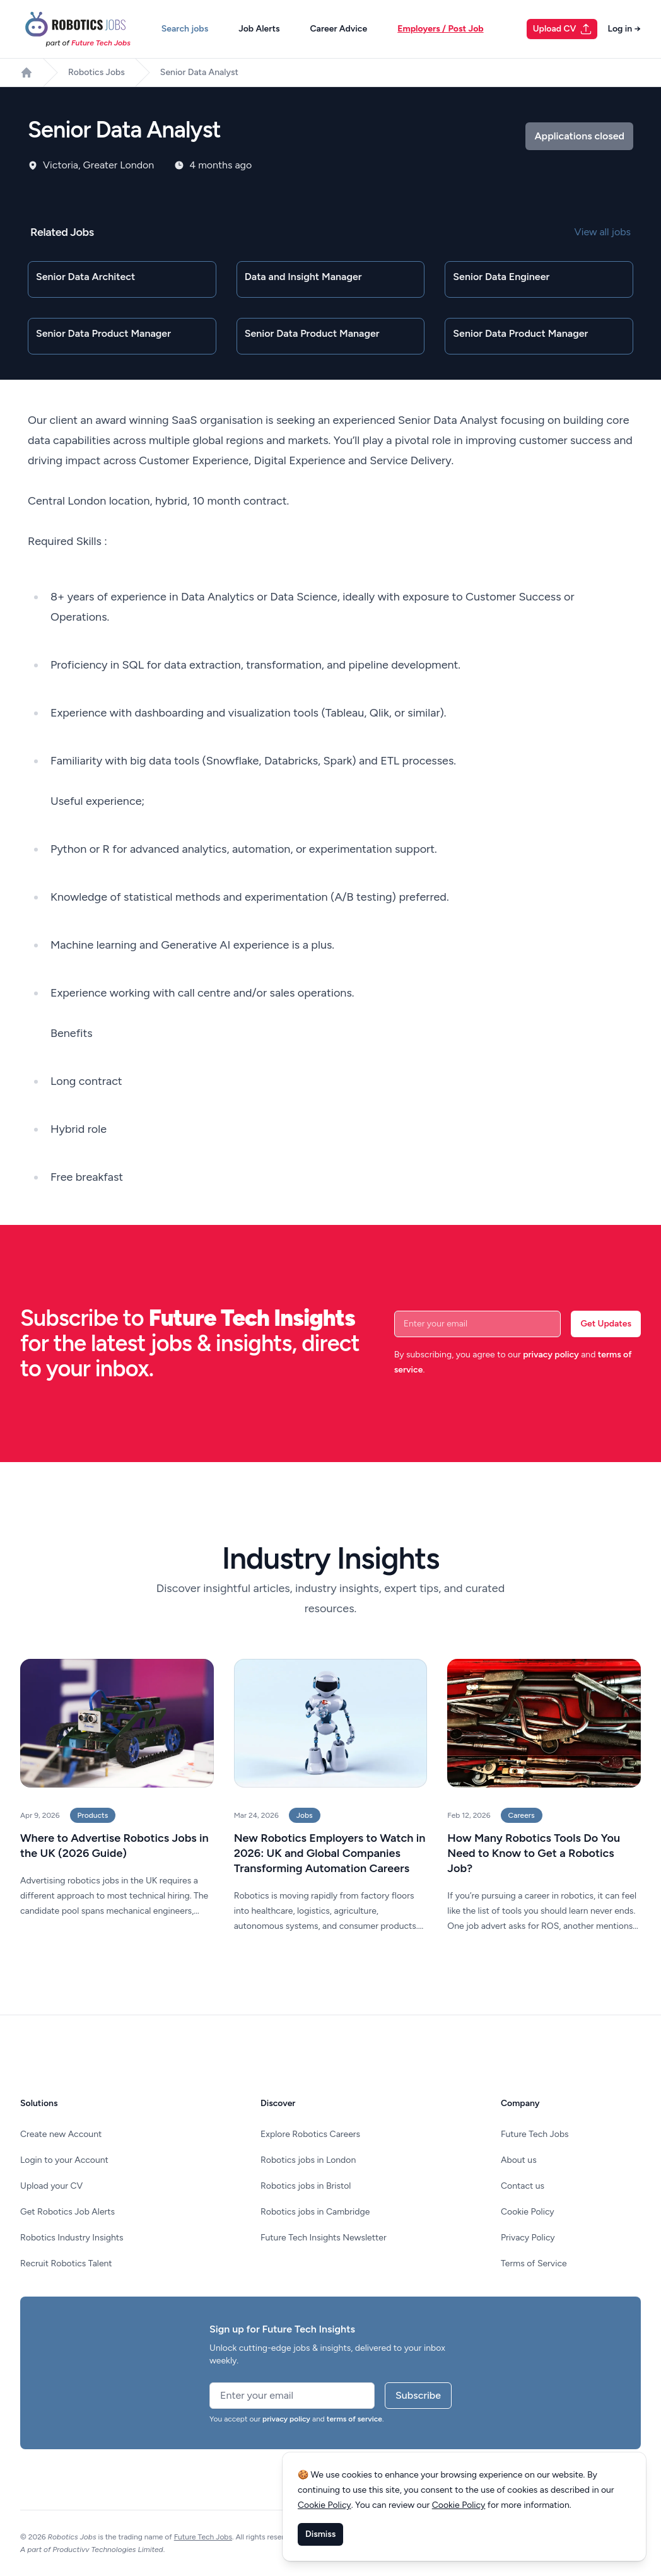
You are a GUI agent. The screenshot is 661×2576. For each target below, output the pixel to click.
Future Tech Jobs (535, 2134)
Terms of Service (534, 2263)
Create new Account (61, 2134)
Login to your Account (64, 2160)
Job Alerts (258, 28)
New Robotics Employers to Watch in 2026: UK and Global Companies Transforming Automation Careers (330, 1853)
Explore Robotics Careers (310, 2134)
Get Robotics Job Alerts (67, 2211)
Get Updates (605, 1323)
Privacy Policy (528, 2237)
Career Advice (338, 28)
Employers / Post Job (440, 28)
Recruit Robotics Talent (66, 2263)
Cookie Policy (527, 2211)
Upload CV (563, 29)
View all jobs (603, 232)
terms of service (354, 2419)
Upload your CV (51, 2186)
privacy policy (551, 1354)
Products (93, 1815)
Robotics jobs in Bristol (305, 2186)
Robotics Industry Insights (72, 2237)
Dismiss (320, 2534)
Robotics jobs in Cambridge (315, 2211)
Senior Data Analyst (199, 72)
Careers (521, 1815)
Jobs (304, 1815)
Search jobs (184, 28)
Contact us (522, 2186)
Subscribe (418, 2395)
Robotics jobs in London (308, 2160)
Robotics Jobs (96, 72)
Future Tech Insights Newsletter (323, 2237)
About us (519, 2160)
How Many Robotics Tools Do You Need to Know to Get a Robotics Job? (533, 1853)
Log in (624, 28)
